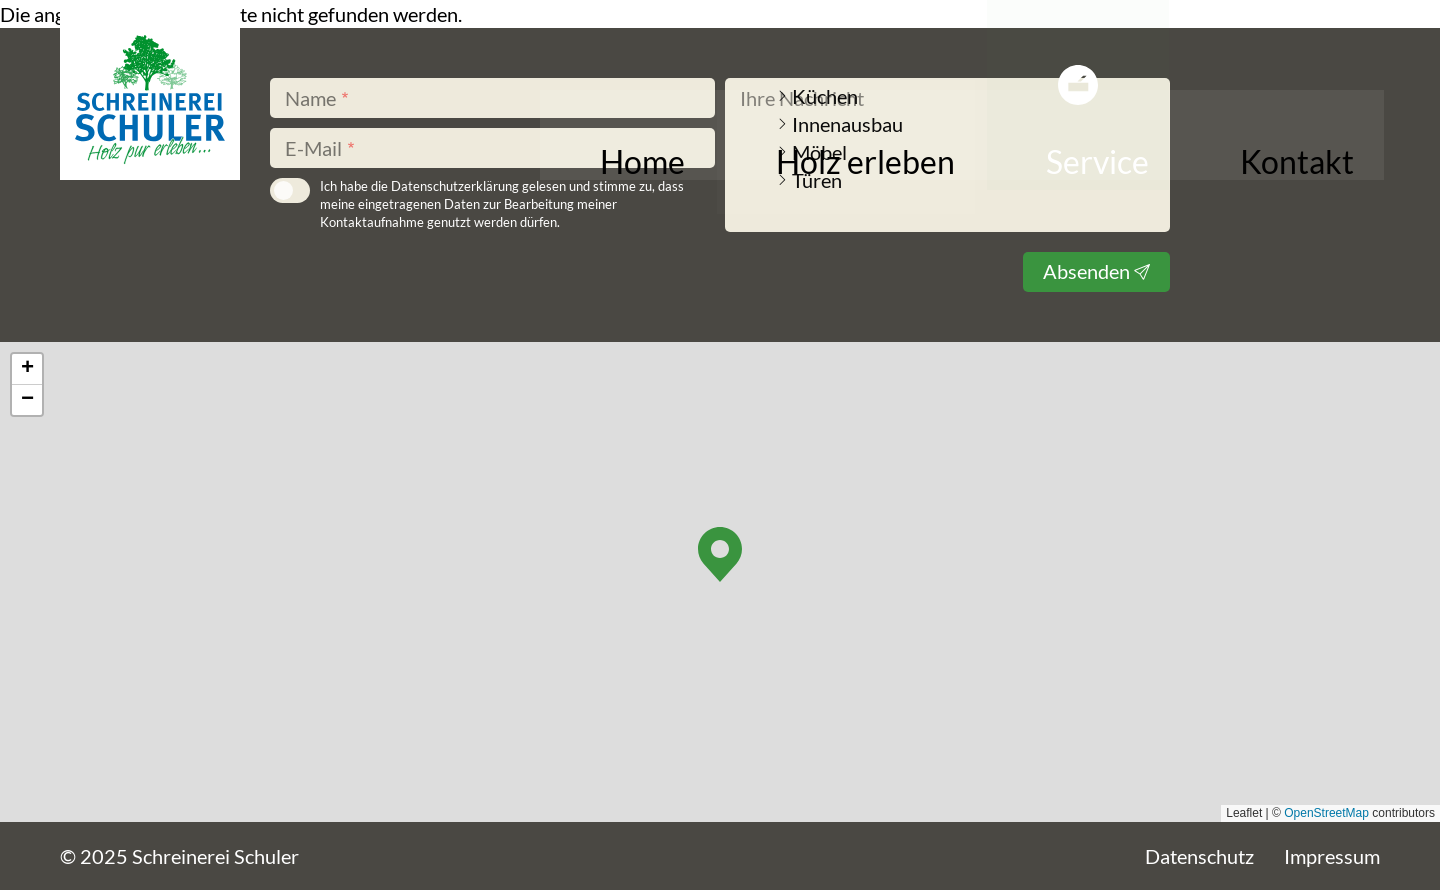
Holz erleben (989, 152)
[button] (720, 554)
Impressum (1332, 856)
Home (848, 152)
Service (1137, 152)
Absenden (1086, 271)
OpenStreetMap (1326, 813)
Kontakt (1260, 152)
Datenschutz (1199, 856)
